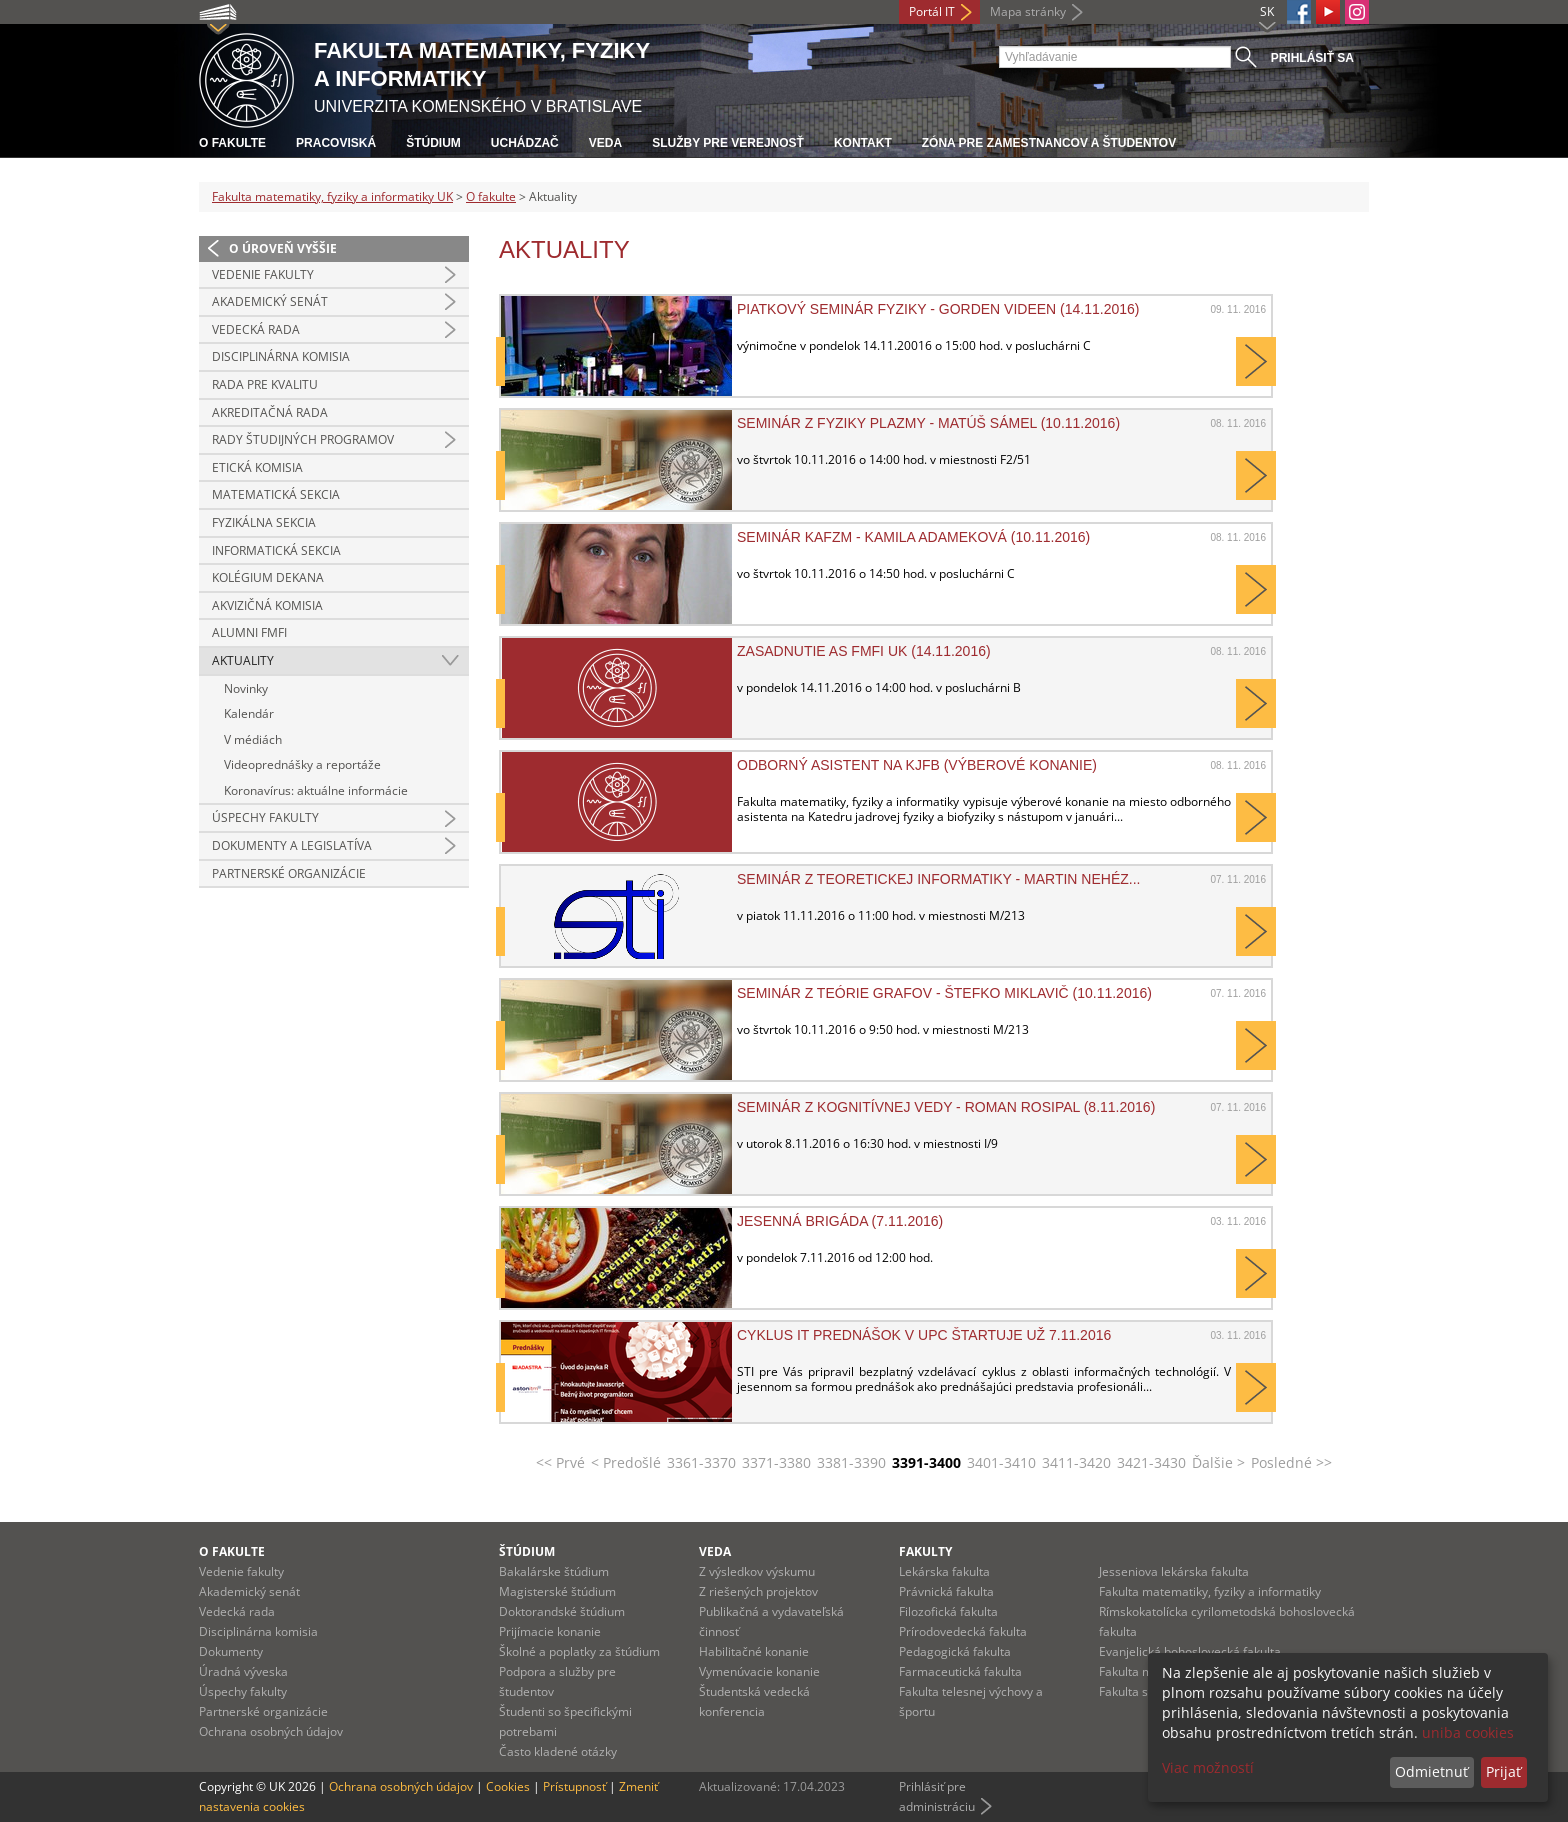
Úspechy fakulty (265, 817)
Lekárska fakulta (944, 1571)
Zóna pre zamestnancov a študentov (1049, 143)
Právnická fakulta (946, 1591)
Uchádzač (525, 143)
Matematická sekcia (276, 494)
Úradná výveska (243, 1671)
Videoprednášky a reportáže (302, 764)
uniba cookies (1468, 1732)
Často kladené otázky (558, 1751)
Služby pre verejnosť (728, 143)
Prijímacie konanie (550, 1631)
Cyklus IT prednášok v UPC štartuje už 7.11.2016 (924, 1335)
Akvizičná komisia (267, 605)
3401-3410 (1001, 1462)
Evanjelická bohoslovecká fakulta (1190, 1651)
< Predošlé (626, 1462)
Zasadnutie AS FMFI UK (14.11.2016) (864, 651)
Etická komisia (257, 467)
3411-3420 (1076, 1462)
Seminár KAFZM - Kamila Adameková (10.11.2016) (913, 537)
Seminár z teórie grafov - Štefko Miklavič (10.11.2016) (944, 993)
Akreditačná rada (270, 412)
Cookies (508, 1786)
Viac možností (1208, 1767)
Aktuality (243, 660)
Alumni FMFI (249, 632)
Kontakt (863, 143)
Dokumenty (231, 1651)
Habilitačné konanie (754, 1651)
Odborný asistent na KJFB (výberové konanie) (917, 765)
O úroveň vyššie (283, 248)
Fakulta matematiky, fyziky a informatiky (1210, 1591)
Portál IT (932, 11)
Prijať (1503, 1771)
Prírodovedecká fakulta (963, 1631)
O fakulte (232, 143)
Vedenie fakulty (263, 274)
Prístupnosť (574, 1786)
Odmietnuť (1431, 1771)
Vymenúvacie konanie (759, 1671)
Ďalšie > (1218, 1462)
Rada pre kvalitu (265, 384)
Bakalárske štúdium (554, 1571)
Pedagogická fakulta (955, 1651)
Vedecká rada (256, 329)
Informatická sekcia (276, 550)
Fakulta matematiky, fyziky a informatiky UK (332, 196)
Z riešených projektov (758, 1591)
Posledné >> (1291, 1462)
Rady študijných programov (303, 439)
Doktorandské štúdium (562, 1611)
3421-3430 (1151, 1462)
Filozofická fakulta (948, 1611)
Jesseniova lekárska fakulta (1174, 1571)
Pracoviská (336, 143)
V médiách (253, 739)
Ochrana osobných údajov (271, 1731)
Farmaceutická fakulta (960, 1671)
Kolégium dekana (268, 577)
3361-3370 (701, 1462)
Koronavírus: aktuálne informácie (316, 790)
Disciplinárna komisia (281, 356)
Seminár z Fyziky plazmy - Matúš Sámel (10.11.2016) (928, 423)
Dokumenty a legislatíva (292, 845)
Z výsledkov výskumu (757, 1571)
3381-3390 (851, 1462)
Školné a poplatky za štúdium (579, 1651)
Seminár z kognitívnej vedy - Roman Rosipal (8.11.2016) (946, 1107)
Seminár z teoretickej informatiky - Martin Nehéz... (938, 879)
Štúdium (433, 143)
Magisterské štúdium (557, 1591)
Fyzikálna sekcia (264, 522)
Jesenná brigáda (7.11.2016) (840, 1221)
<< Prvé (560, 1462)
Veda (605, 143)
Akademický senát (270, 301)
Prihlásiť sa (1312, 58)
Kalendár (249, 713)
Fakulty (925, 1551)
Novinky (246, 688)
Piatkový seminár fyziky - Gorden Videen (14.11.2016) (938, 309)
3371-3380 (776, 1462)
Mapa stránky (1028, 11)
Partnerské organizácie (289, 873)
